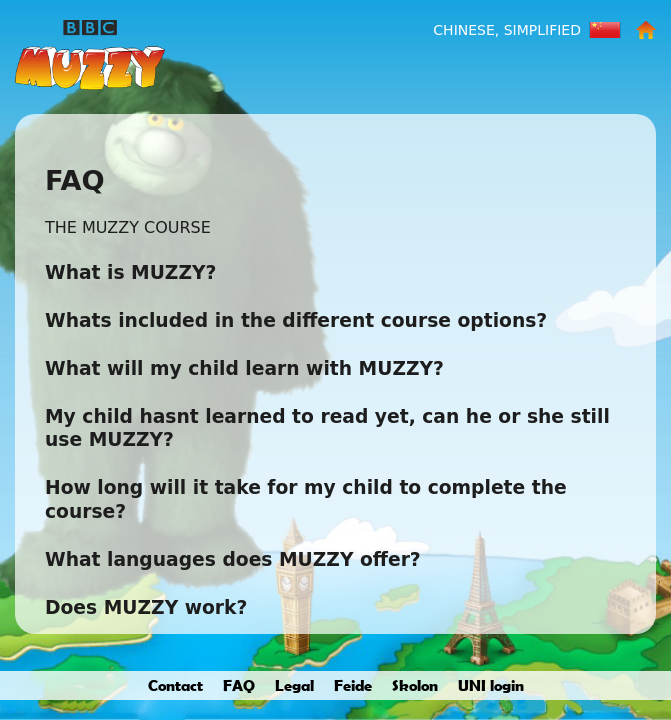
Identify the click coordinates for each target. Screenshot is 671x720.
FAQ (239, 685)
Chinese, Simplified (507, 30)
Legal (294, 685)
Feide (353, 685)
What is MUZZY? (130, 272)
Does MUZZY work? (146, 607)
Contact (175, 685)
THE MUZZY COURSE (128, 227)
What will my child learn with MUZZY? (244, 368)
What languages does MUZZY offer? (233, 559)
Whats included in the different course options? (296, 320)
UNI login (491, 685)
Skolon (415, 685)
